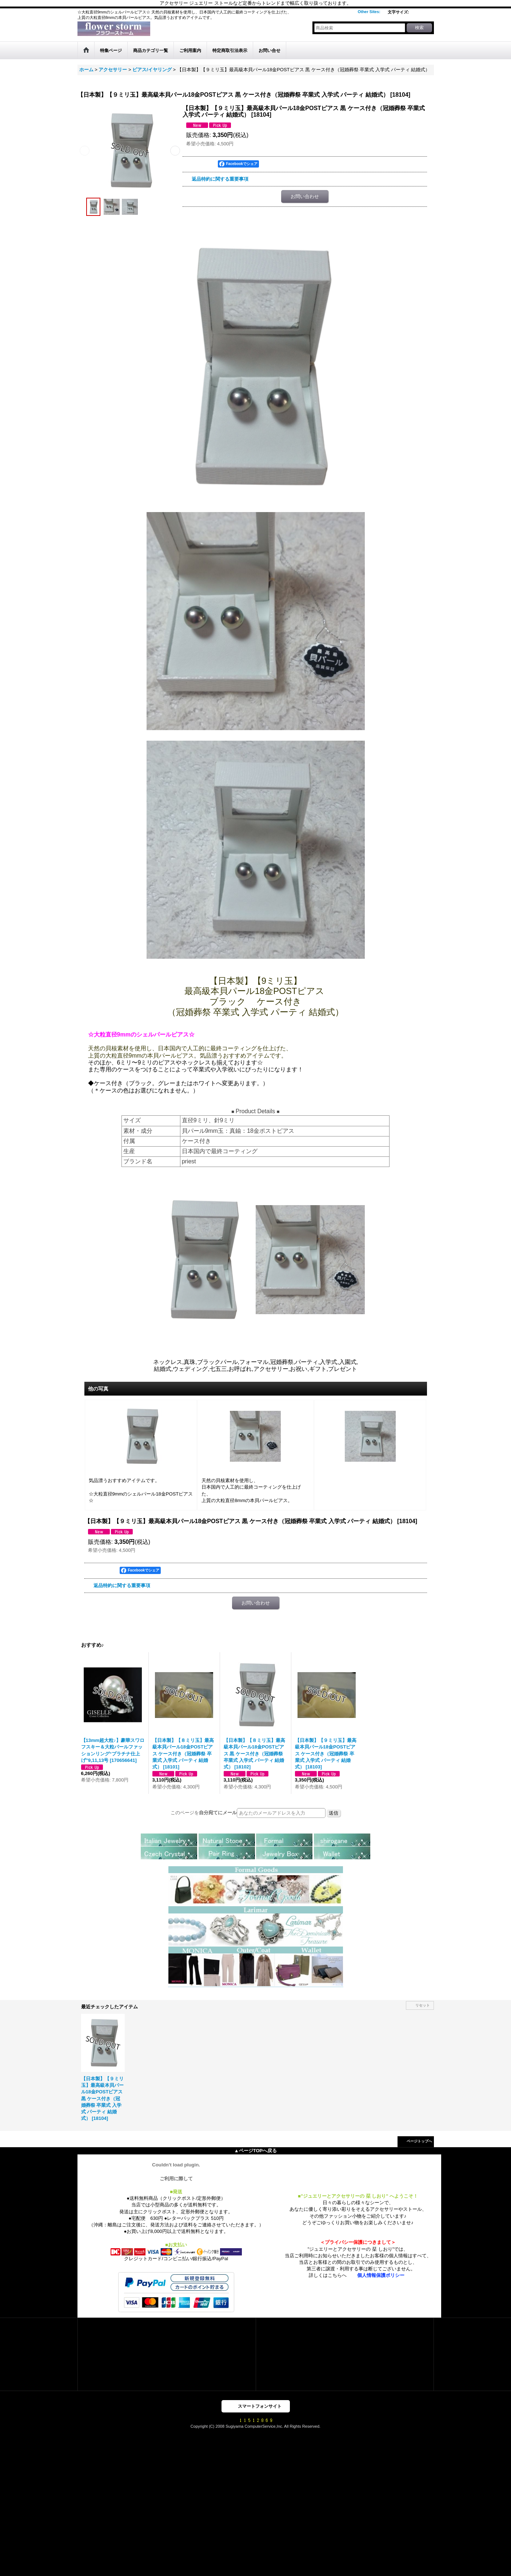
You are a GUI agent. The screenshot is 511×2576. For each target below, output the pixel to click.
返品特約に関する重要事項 (220, 179)
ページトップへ (419, 2141)
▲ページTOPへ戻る (255, 2150)
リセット (422, 2005)
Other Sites (369, 11)
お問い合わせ (305, 196)
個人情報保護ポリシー (380, 2275)
